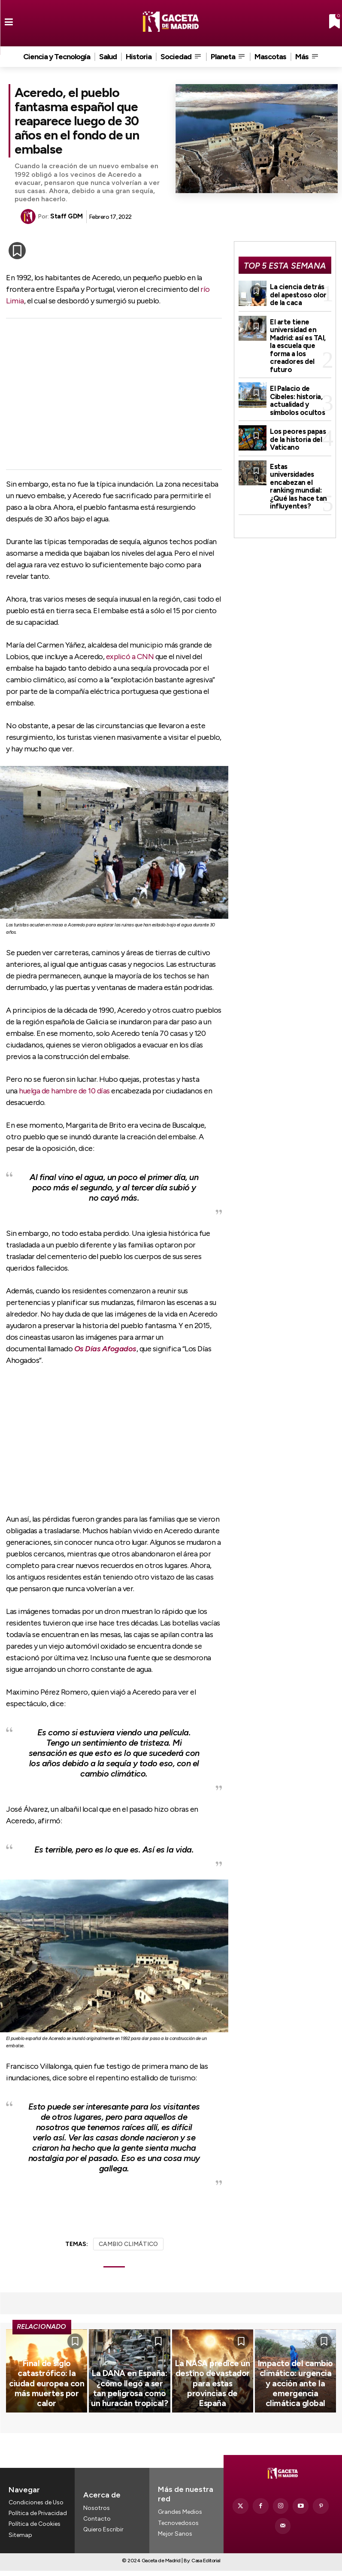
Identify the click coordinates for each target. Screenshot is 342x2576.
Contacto (97, 2528)
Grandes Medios (180, 2521)
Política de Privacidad (38, 2522)
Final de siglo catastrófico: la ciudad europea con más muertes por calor (46, 2405)
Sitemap (20, 2544)
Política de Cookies (35, 2533)
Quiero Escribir (103, 2539)
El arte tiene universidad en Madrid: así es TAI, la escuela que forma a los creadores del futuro (300, 337)
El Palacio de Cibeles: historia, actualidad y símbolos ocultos (296, 384)
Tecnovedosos (178, 2532)
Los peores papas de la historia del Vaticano (297, 421)
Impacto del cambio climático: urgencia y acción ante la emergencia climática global (295, 2401)
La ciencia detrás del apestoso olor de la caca (297, 294)
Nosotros (96, 2517)
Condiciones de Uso (36, 2511)
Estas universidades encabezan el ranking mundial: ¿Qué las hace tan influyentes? (300, 461)
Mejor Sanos (175, 2542)
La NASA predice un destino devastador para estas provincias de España (212, 2405)
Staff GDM (66, 216)
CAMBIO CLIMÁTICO (128, 2244)
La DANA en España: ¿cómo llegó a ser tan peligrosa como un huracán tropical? (130, 2405)
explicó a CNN (130, 656)
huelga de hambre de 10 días (64, 1091)
